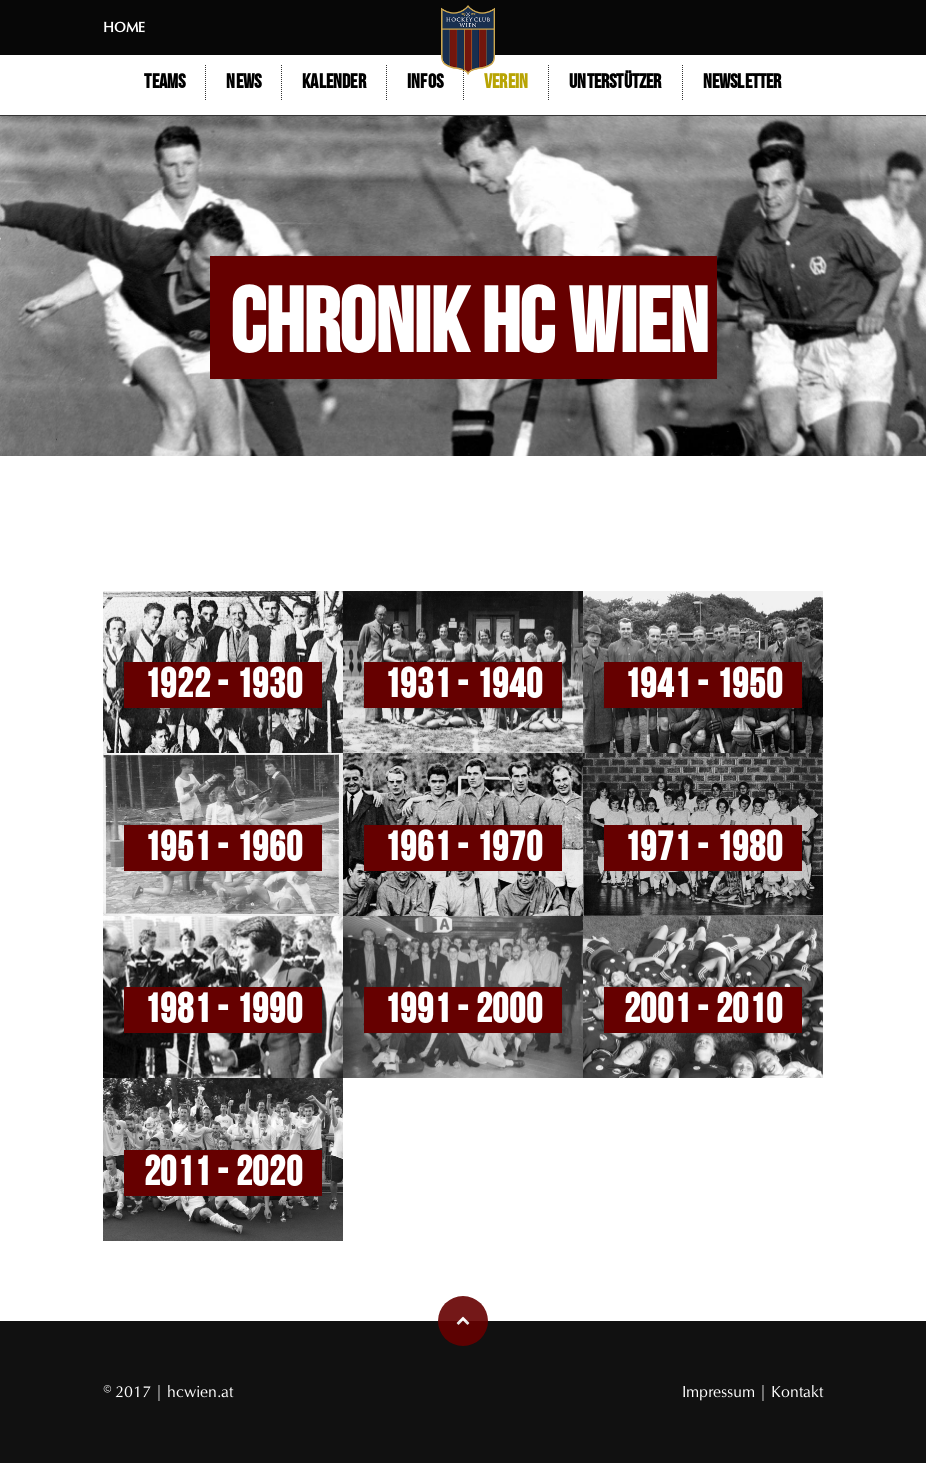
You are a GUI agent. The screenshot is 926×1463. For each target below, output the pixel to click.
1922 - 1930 (223, 685)
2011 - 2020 (223, 1173)
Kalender (334, 82)
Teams (164, 82)
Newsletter (742, 82)
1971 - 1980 (703, 848)
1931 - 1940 (463, 685)
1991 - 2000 (463, 1010)
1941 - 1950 (703, 685)
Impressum (720, 1391)
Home (124, 27)
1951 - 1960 (223, 848)
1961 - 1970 (463, 848)
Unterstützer (615, 82)
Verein (506, 82)
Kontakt (797, 1391)
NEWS (243, 82)
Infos (425, 82)
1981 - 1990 (223, 1010)
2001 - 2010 (703, 1010)
